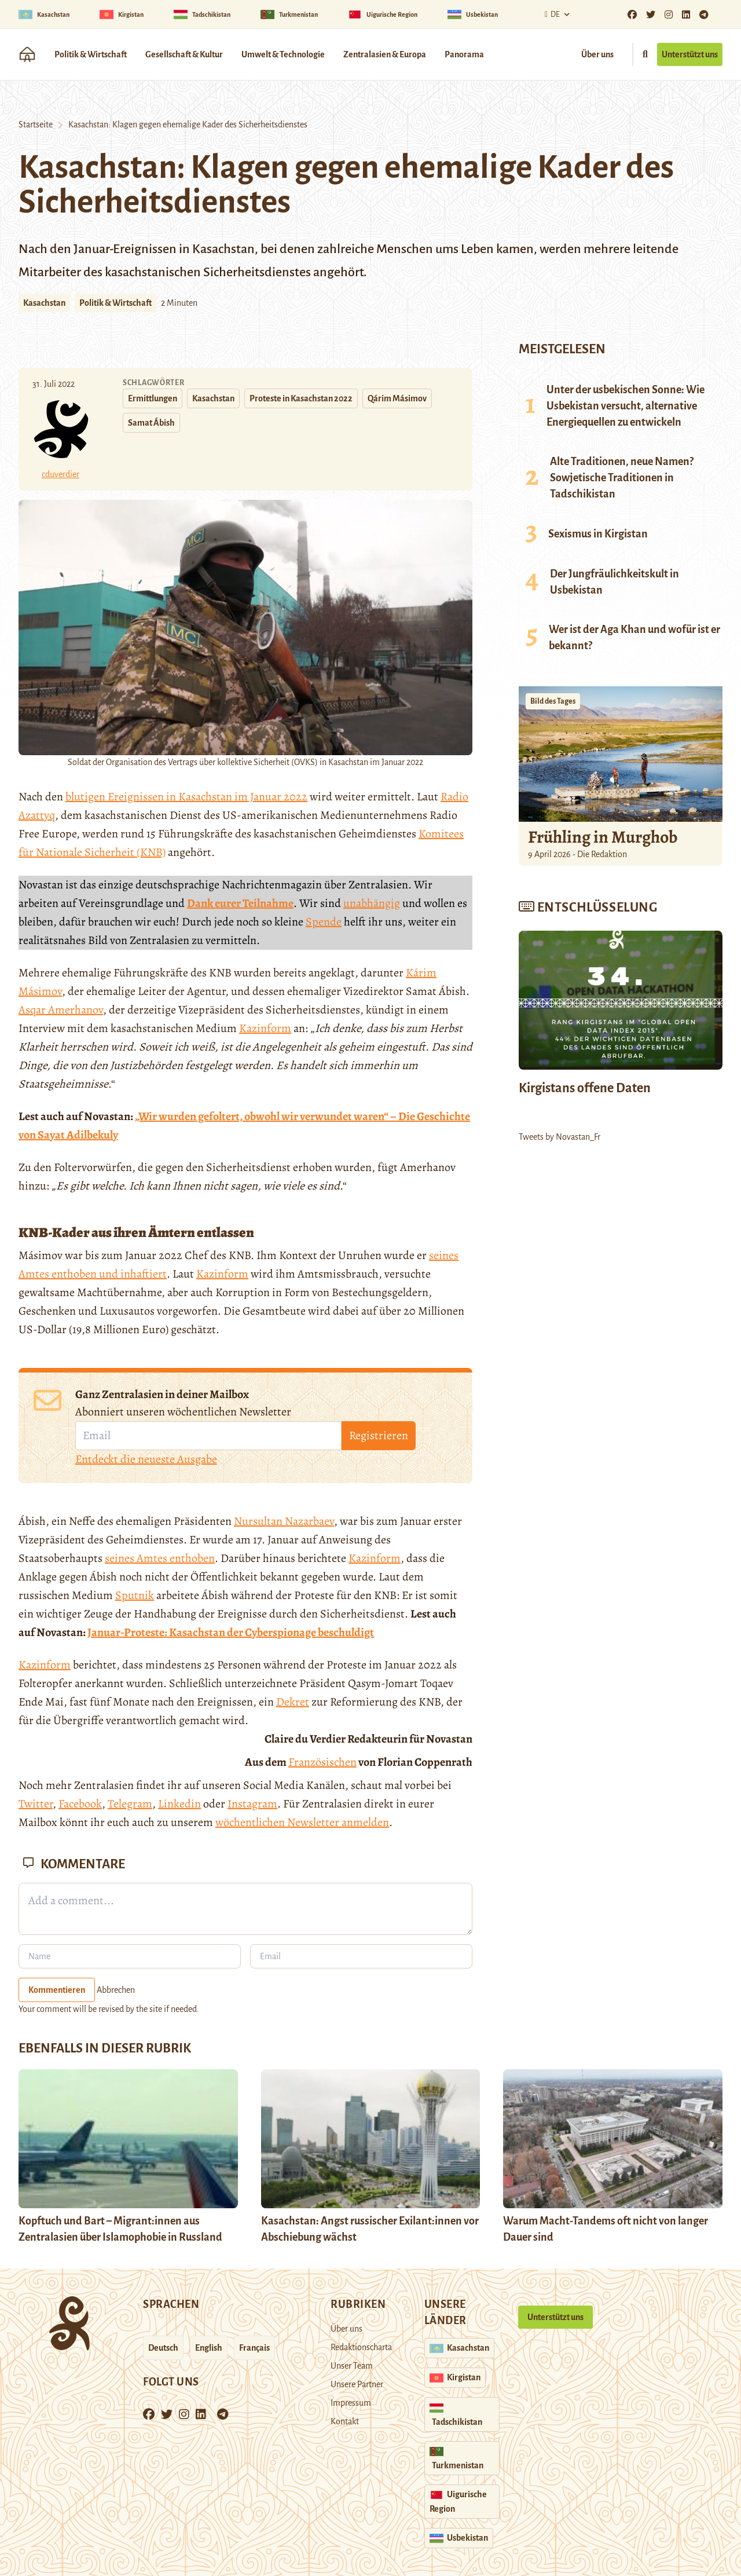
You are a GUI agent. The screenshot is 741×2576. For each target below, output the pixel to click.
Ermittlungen (152, 398)
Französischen (322, 1762)
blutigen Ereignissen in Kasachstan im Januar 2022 (186, 796)
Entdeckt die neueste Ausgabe (146, 1459)
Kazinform (265, 1028)
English (208, 2347)
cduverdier (60, 474)
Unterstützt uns (690, 54)
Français (254, 2347)
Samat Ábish (151, 422)
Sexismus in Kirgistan (598, 534)
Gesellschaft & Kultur (184, 54)
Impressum (351, 2402)
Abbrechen (116, 1990)
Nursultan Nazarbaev (284, 1521)
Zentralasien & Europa (384, 54)
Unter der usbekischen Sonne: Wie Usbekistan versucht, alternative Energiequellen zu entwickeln (625, 406)
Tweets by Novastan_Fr (559, 1136)
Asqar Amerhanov (61, 1010)
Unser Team (352, 2365)
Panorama (464, 54)
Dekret (292, 1702)
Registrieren (378, 1435)
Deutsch (163, 2347)
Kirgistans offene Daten (585, 1088)
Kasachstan (44, 303)
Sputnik (134, 1595)
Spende (324, 922)
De (551, 14)
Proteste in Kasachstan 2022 (301, 398)
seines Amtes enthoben (160, 1558)
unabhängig (371, 903)
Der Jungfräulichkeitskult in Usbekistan (614, 582)
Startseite (36, 124)
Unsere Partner (357, 2384)
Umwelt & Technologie (283, 54)
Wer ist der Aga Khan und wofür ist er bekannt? (634, 638)
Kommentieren (56, 1990)
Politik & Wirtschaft (90, 54)
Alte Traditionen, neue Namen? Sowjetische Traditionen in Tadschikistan (622, 478)
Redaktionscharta (361, 2347)
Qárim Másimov (397, 398)
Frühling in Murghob (602, 836)
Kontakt (345, 2421)
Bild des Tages (552, 701)
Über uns (597, 54)
